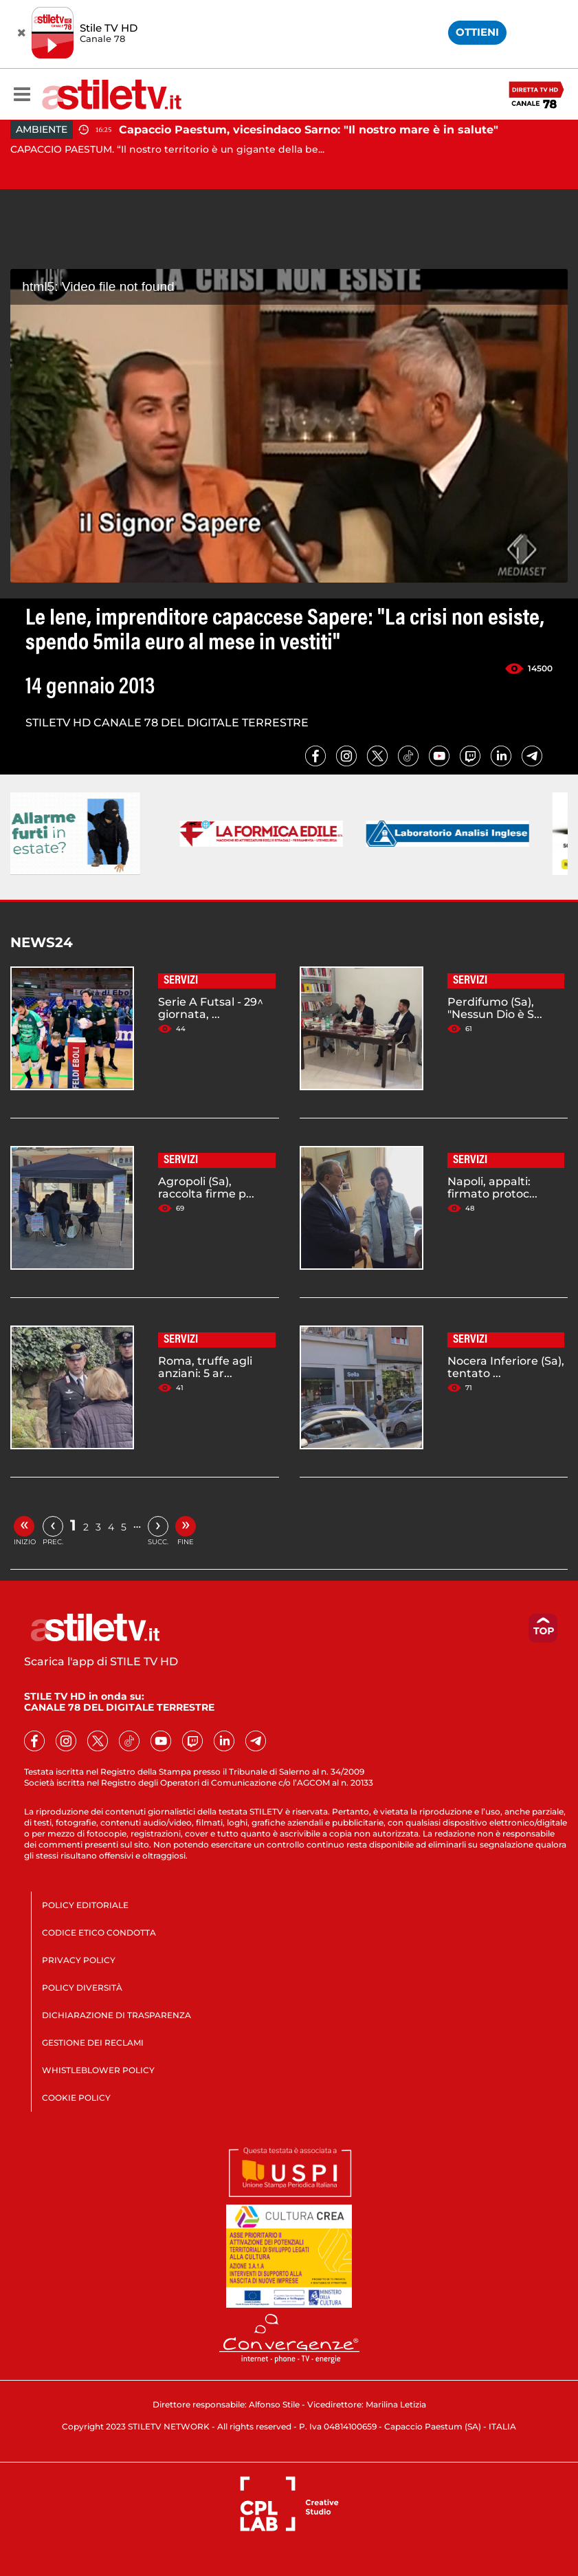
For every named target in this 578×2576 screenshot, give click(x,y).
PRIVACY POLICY (78, 1960)
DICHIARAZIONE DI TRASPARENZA (116, 2015)
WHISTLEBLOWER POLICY (98, 2070)
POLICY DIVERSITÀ (82, 1987)
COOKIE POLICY (76, 2097)
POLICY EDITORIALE (85, 1905)
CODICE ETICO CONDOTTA (99, 1932)
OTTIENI (477, 32)
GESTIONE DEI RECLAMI (93, 2042)
